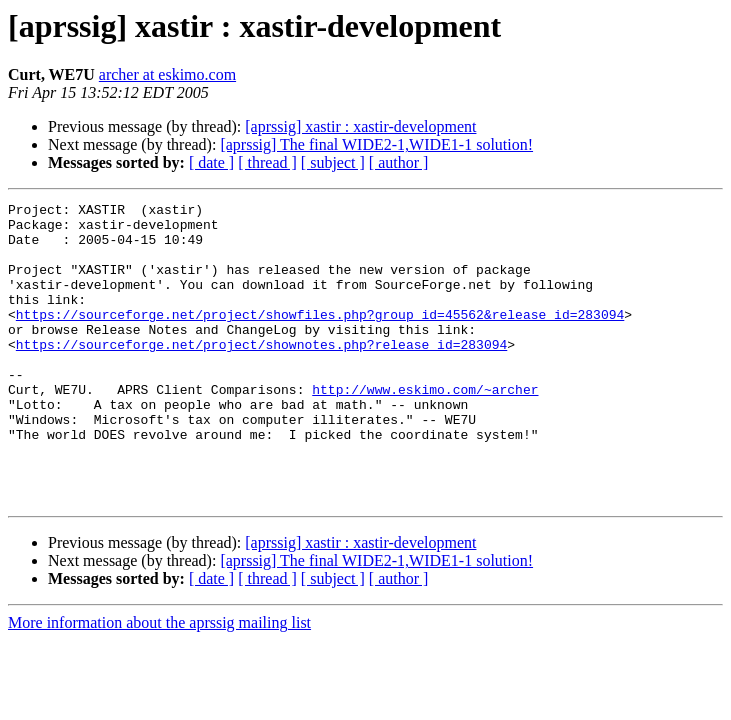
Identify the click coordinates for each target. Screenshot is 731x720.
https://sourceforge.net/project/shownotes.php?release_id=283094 (261, 374)
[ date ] (211, 162)
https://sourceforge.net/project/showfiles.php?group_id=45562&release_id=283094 (320, 338)
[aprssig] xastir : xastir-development (360, 126)
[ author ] (399, 162)
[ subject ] (333, 162)
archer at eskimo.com (167, 74)
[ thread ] (267, 162)
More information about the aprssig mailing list (159, 682)
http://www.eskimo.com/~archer (425, 428)
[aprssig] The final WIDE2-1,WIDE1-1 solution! (376, 144)
